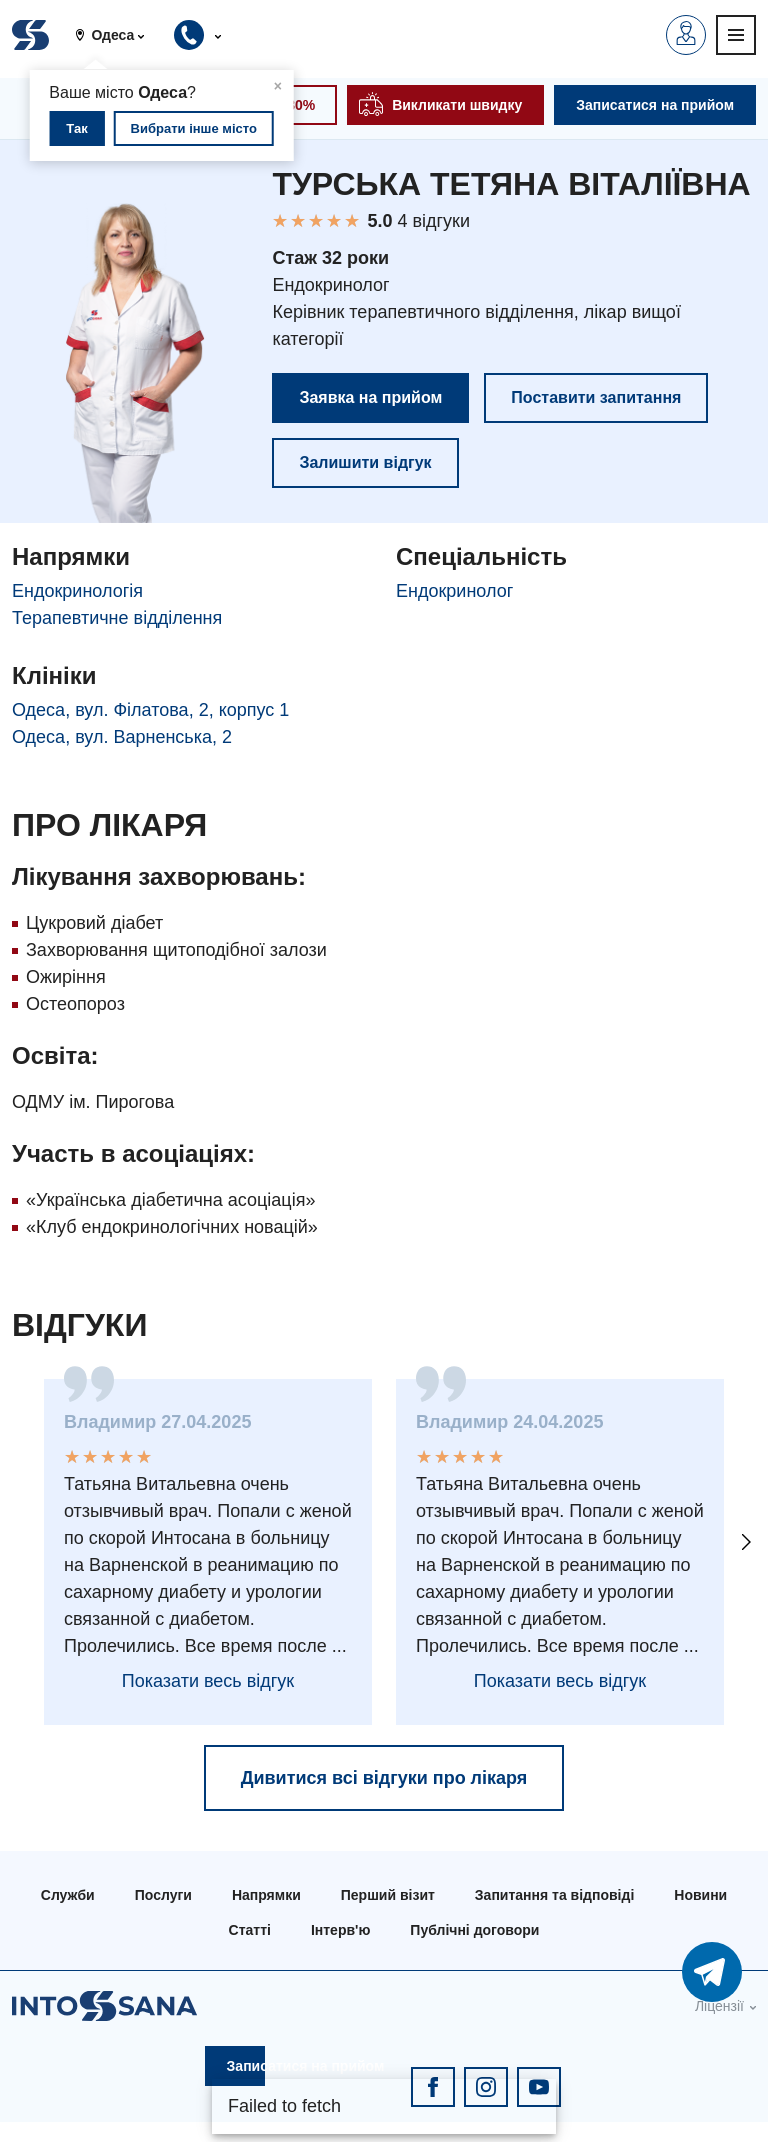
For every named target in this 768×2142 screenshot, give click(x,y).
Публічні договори (474, 1930)
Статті (250, 1930)
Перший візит (388, 1895)
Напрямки (266, 1895)
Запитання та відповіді (554, 1895)
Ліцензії (719, 2006)
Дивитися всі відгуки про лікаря (384, 1778)
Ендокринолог (454, 591)
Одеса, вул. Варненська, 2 (122, 737)
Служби (68, 1895)
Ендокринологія (77, 591)
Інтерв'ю (340, 1930)
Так (76, 128)
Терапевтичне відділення (117, 618)
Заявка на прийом (370, 397)
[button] (117, 35)
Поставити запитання (596, 397)
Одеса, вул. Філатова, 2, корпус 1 (150, 710)
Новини (700, 1895)
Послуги (163, 1895)
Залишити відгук (365, 462)
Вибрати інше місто (194, 128)
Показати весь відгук (208, 1681)
